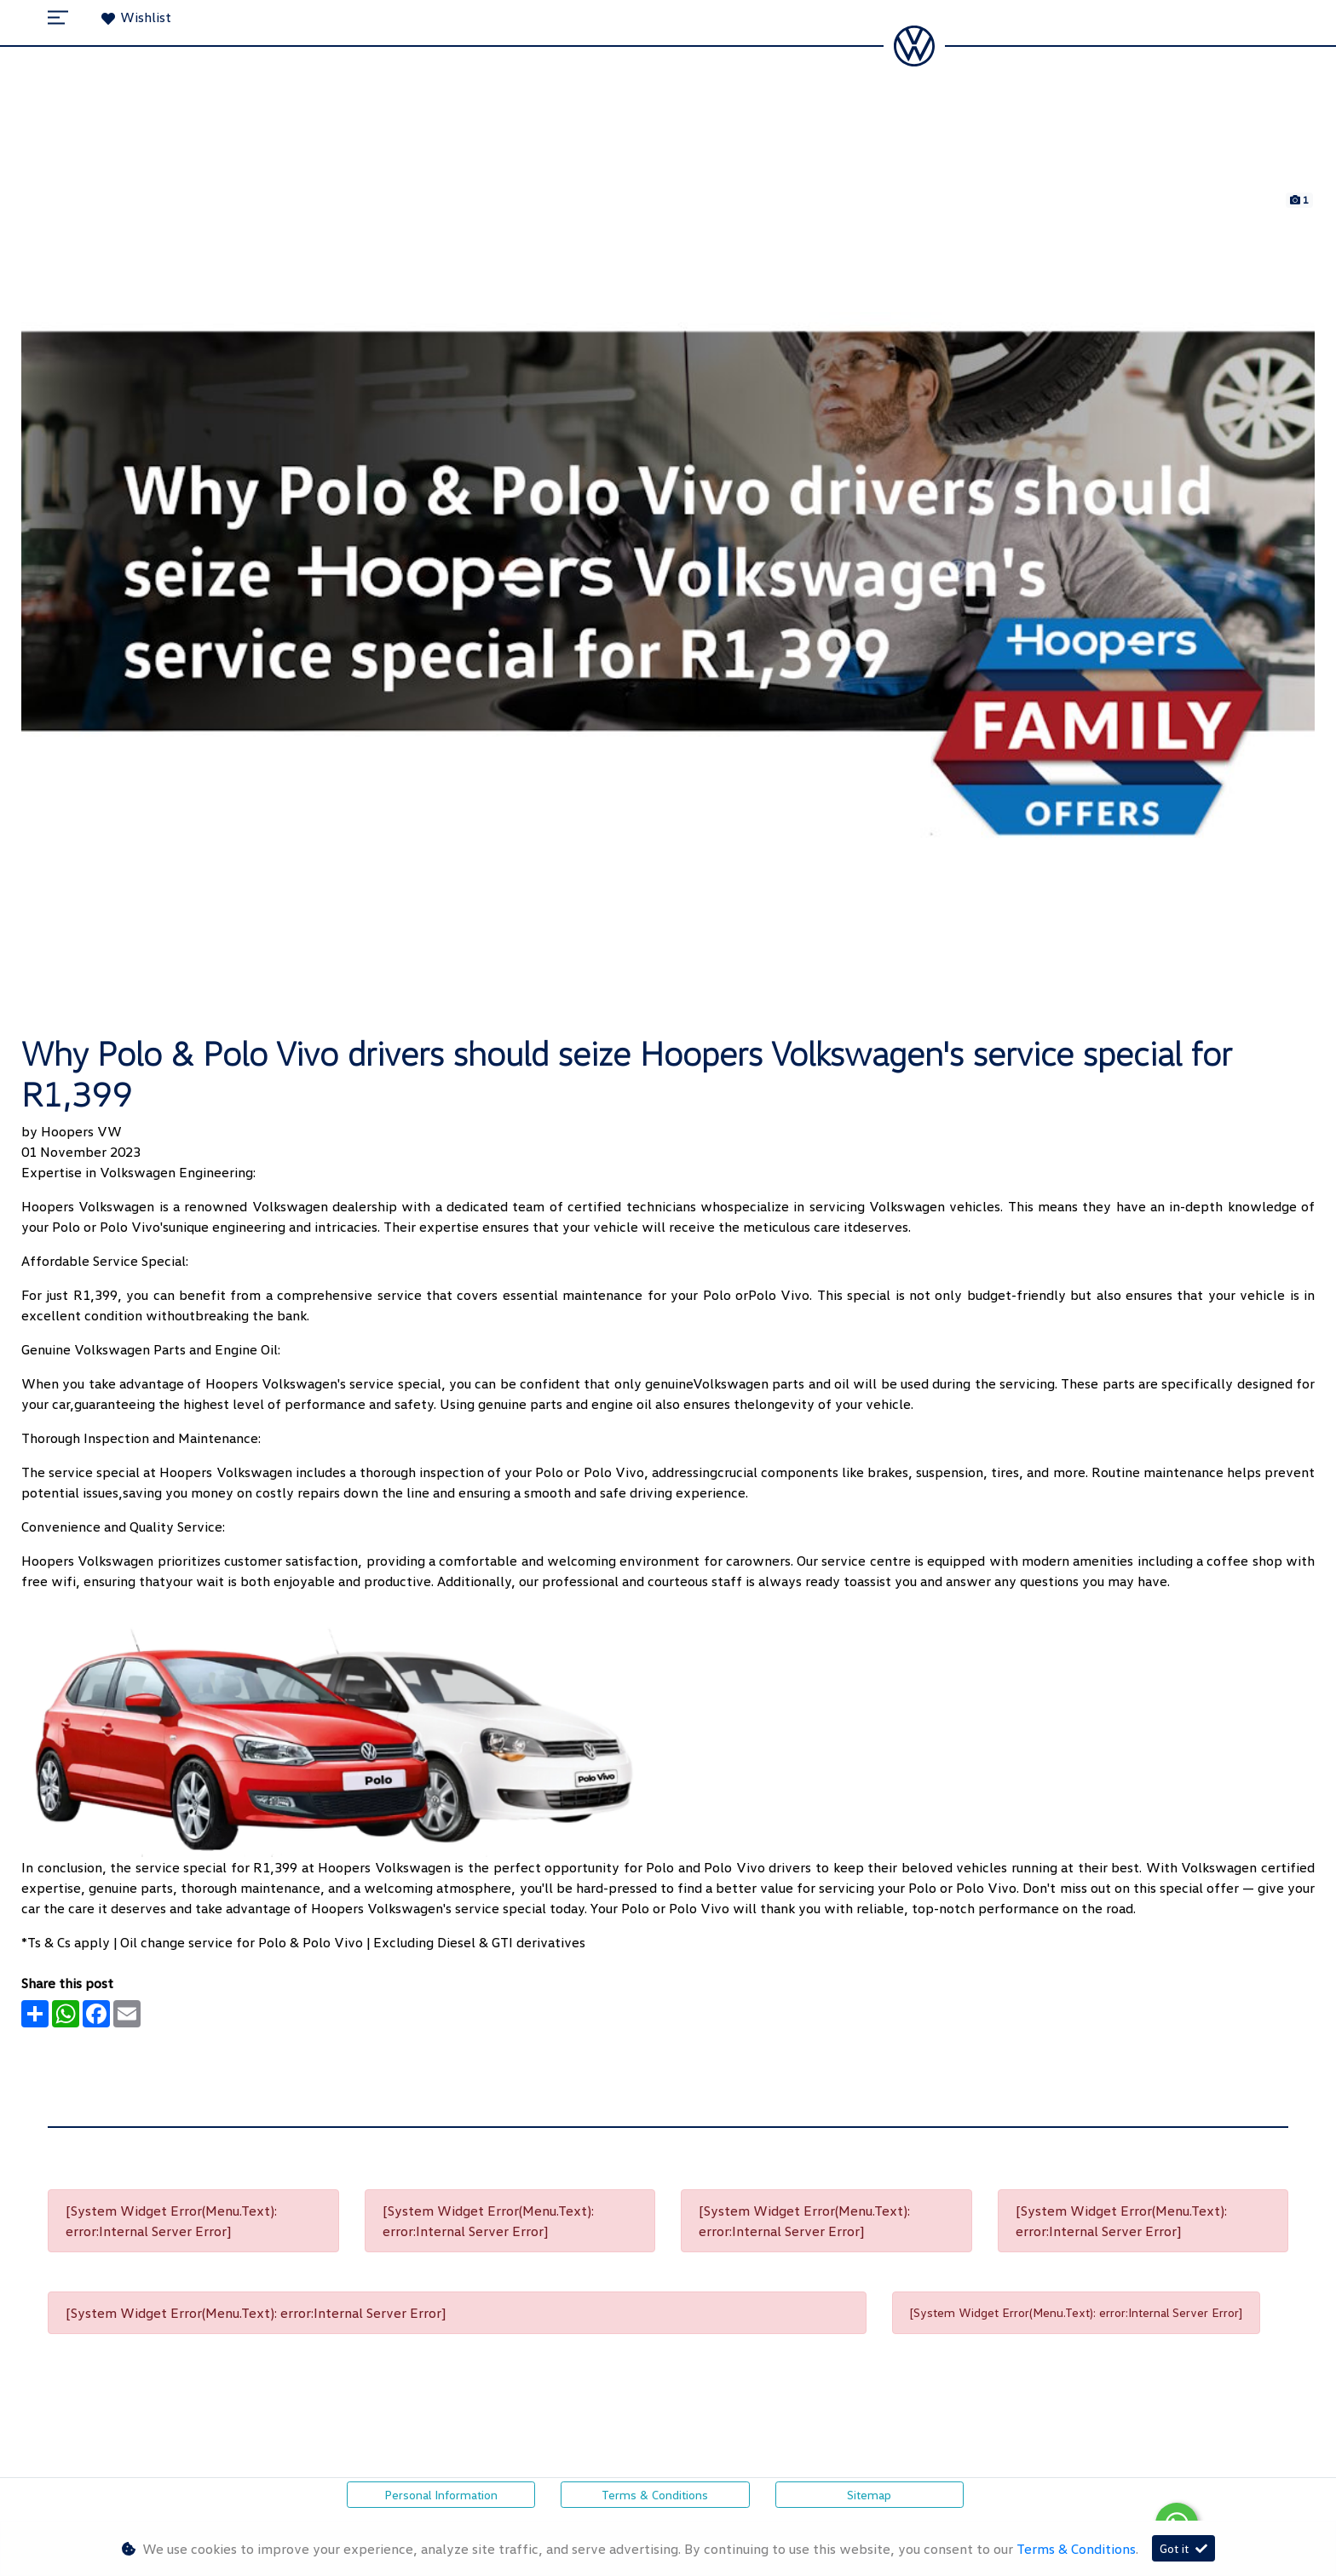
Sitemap (869, 2494)
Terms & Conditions (655, 2494)
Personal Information (441, 2494)
